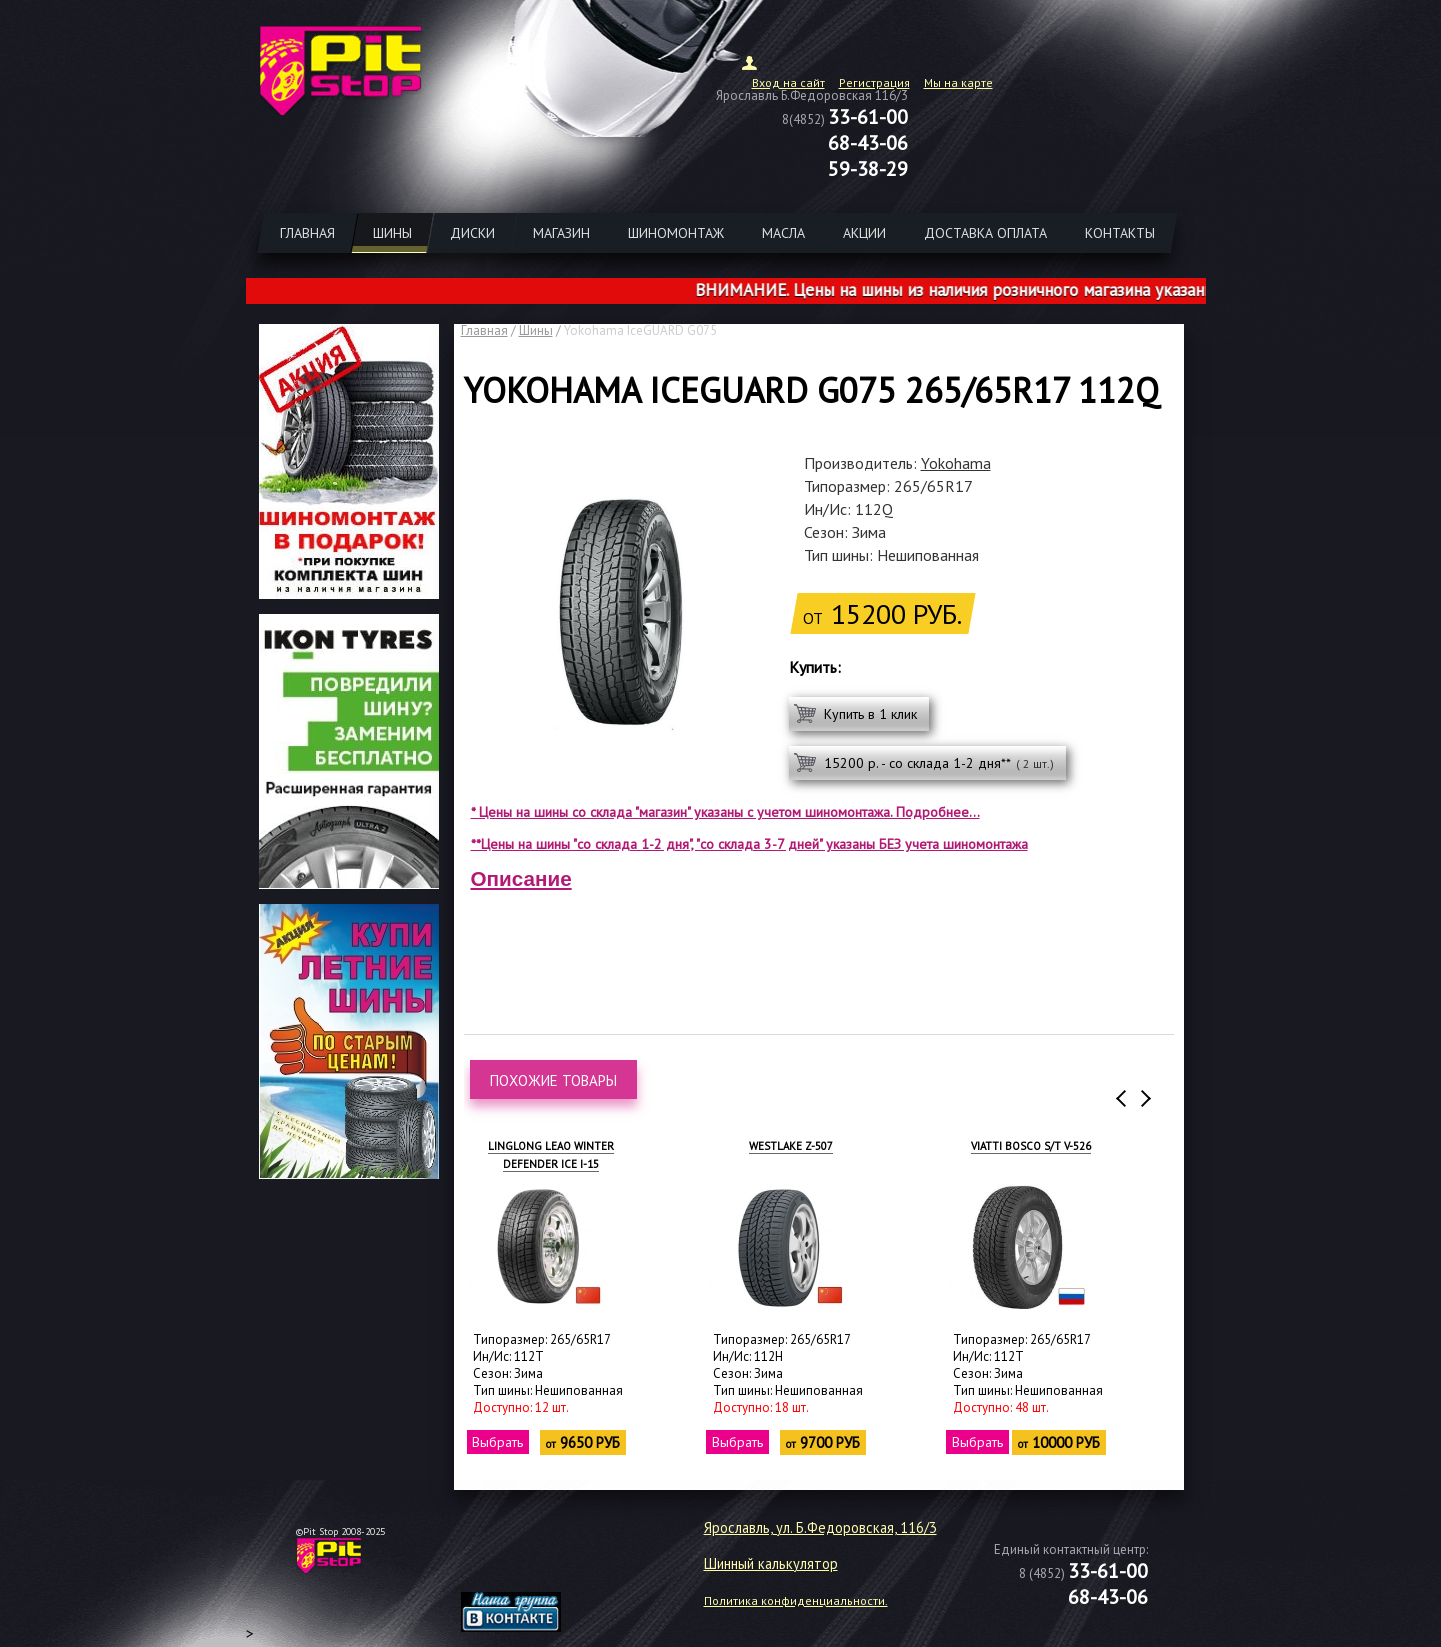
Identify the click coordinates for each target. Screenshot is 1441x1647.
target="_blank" (536, 1563)
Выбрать (498, 1442)
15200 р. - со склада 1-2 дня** (939, 763)
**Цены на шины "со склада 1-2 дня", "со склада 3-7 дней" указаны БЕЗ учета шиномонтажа (749, 844)
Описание (521, 878)
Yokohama (956, 463)
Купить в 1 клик (870, 714)
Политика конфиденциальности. (796, 1600)
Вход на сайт (788, 82)
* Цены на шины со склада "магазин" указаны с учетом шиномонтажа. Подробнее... (725, 812)
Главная (484, 330)
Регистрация (874, 82)
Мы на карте (958, 82)
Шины (536, 330)
